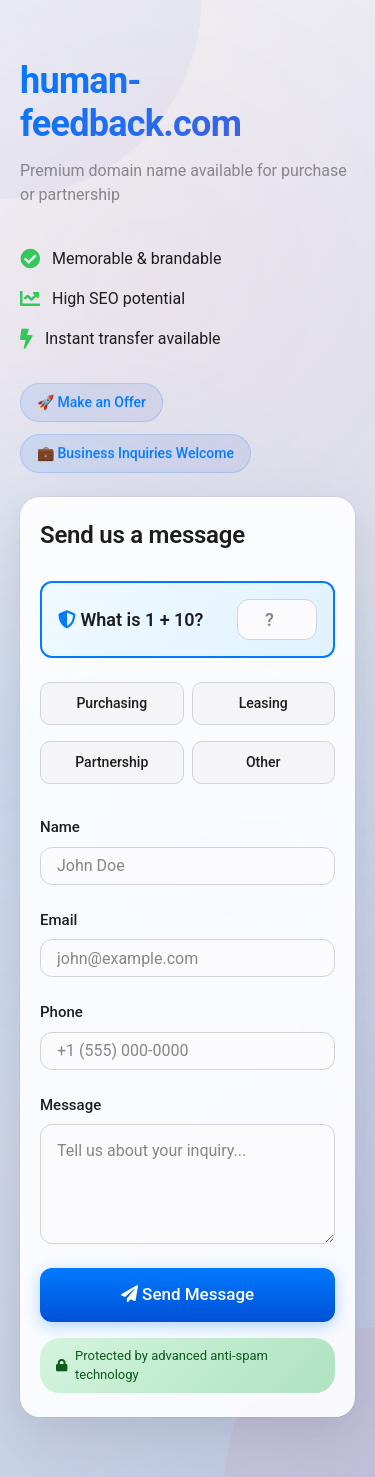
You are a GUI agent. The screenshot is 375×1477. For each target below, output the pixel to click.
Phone (61, 1013)
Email (58, 920)
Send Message (187, 1295)
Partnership (111, 763)
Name (60, 828)
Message (70, 1105)
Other (263, 763)
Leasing (263, 704)
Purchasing (111, 704)
